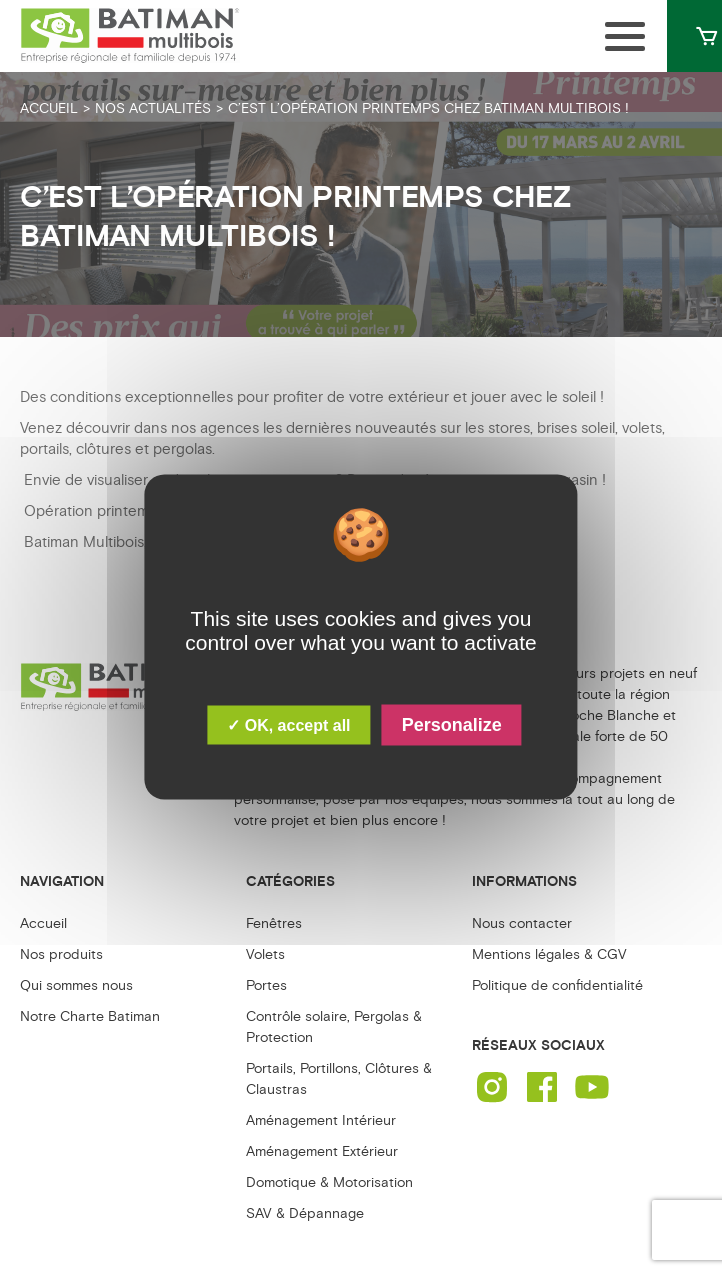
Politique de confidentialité (557, 985)
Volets (265, 954)
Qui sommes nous (76, 985)
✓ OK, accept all (288, 725)
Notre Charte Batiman (90, 1016)
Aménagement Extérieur (322, 1151)
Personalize (452, 725)
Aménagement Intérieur (321, 1120)
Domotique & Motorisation (329, 1182)
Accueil (43, 923)
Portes (266, 985)
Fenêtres (274, 923)
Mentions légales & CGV (549, 954)
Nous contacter (522, 923)
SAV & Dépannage (305, 1213)
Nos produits (61, 954)
